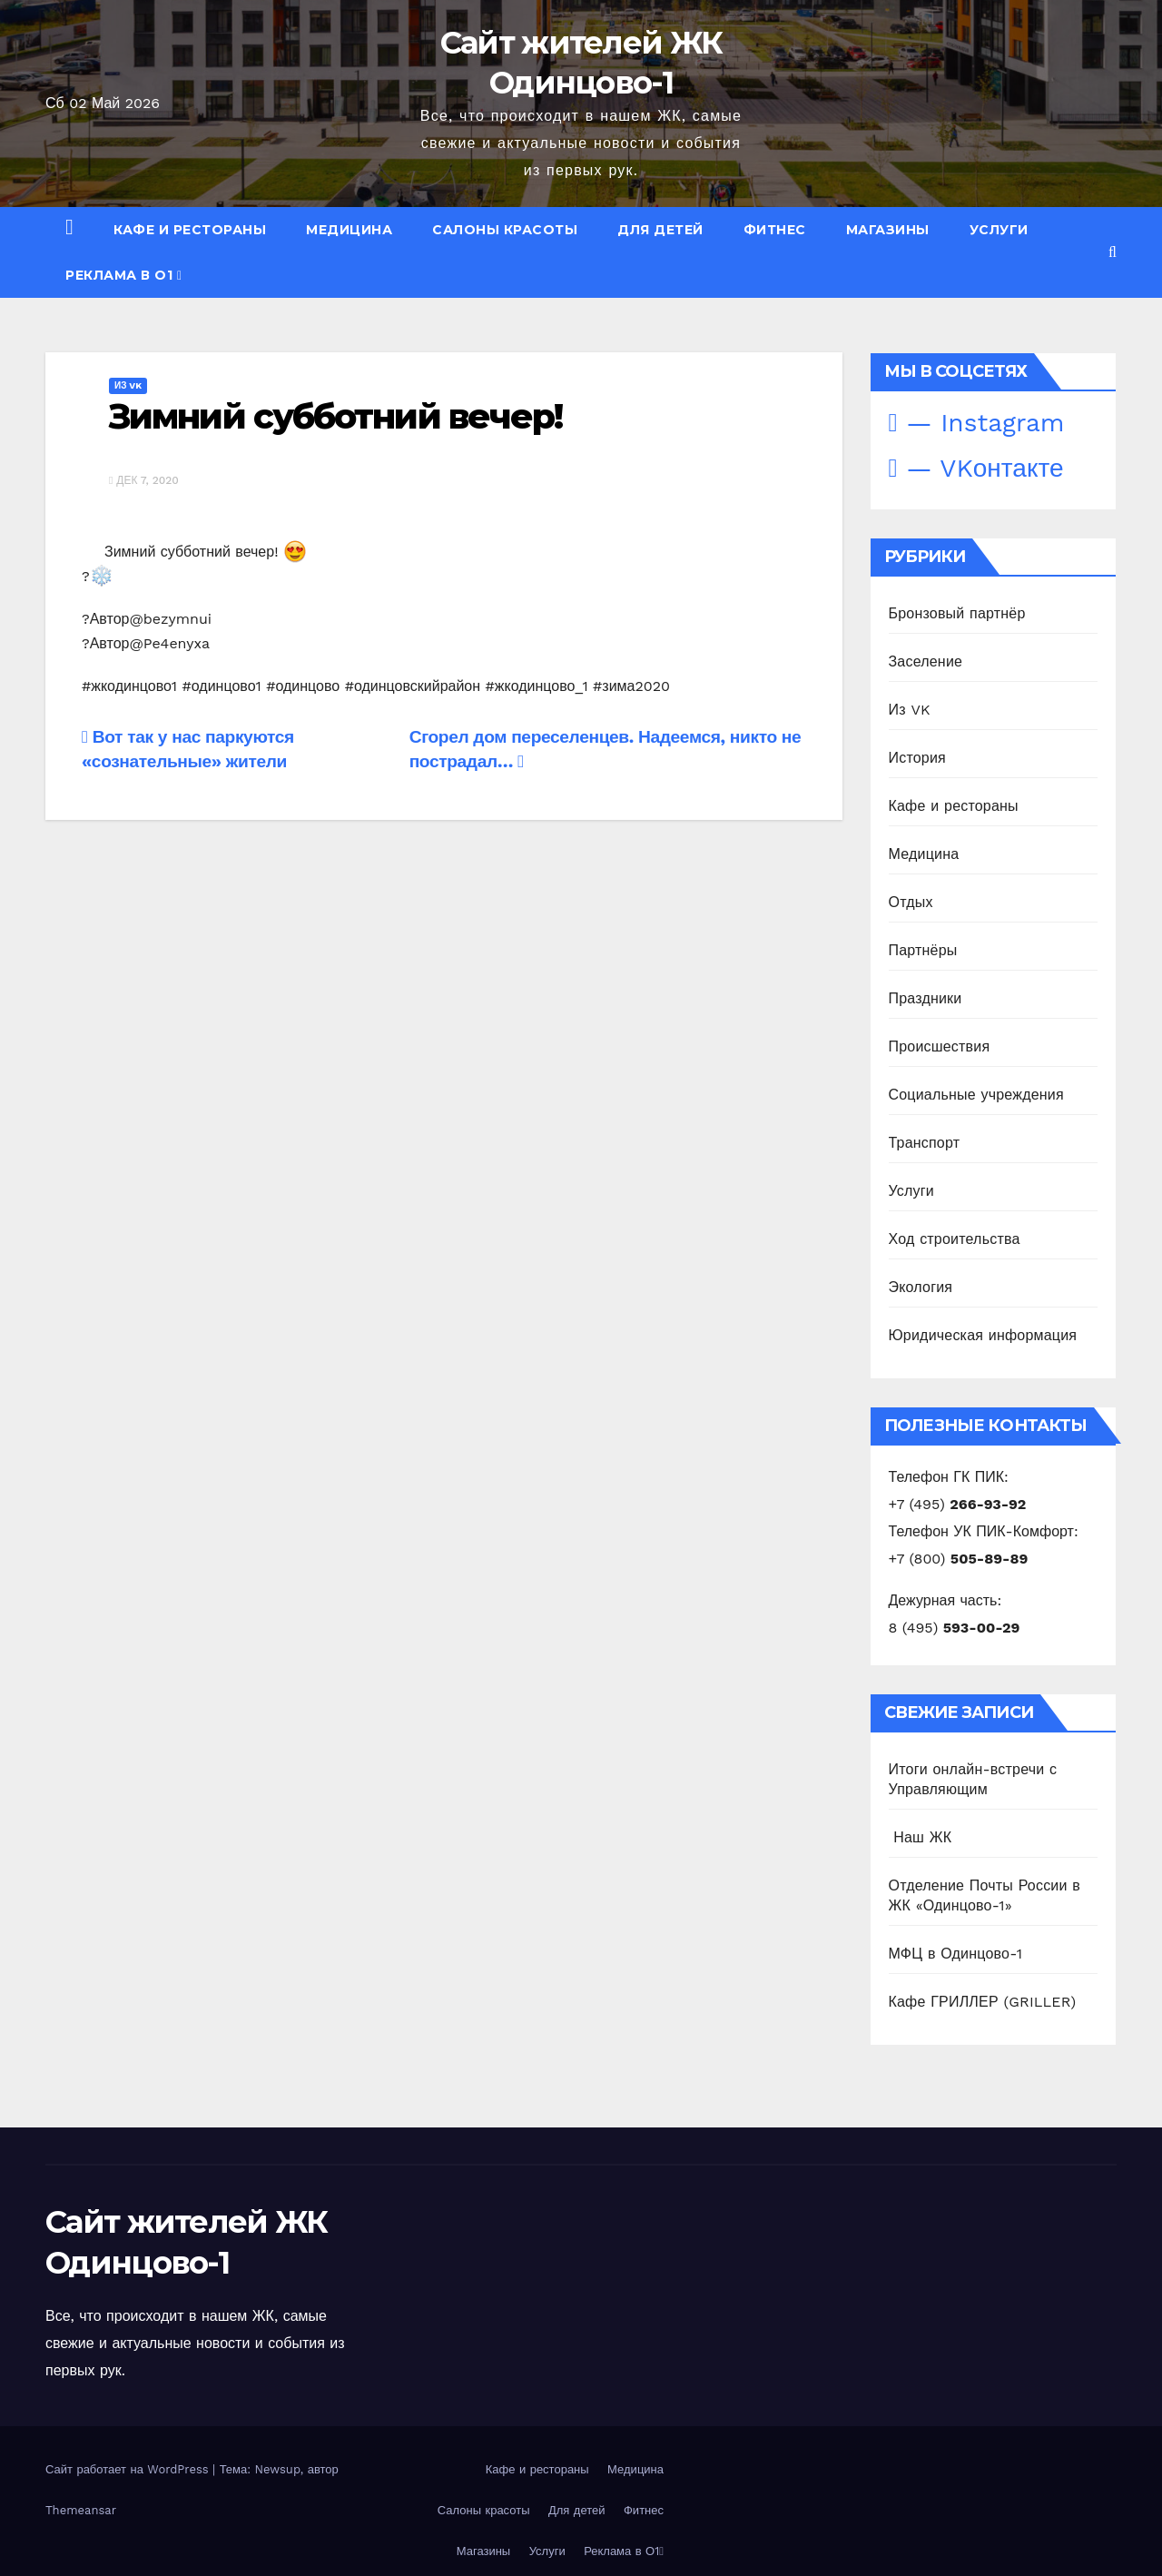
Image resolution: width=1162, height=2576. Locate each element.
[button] (1112, 252)
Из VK (128, 385)
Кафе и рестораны (189, 230)
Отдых (911, 902)
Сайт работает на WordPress (128, 2469)
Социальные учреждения (976, 1094)
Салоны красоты (504, 230)
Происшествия (939, 1046)
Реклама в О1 (123, 275)
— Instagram (977, 423)
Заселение (926, 661)
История (917, 757)
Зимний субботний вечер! (335, 416)
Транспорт (924, 1142)
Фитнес (774, 230)
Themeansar (80, 2510)
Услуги (999, 230)
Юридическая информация (983, 1335)
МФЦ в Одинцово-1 (956, 1953)
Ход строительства (954, 1239)
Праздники (925, 998)
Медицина (349, 230)
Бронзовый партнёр (957, 613)
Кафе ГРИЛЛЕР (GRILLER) (983, 2001)
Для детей (660, 230)
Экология (921, 1287)
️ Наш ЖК (920, 1837)
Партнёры (923, 950)
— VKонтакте (976, 468)
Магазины (888, 230)
